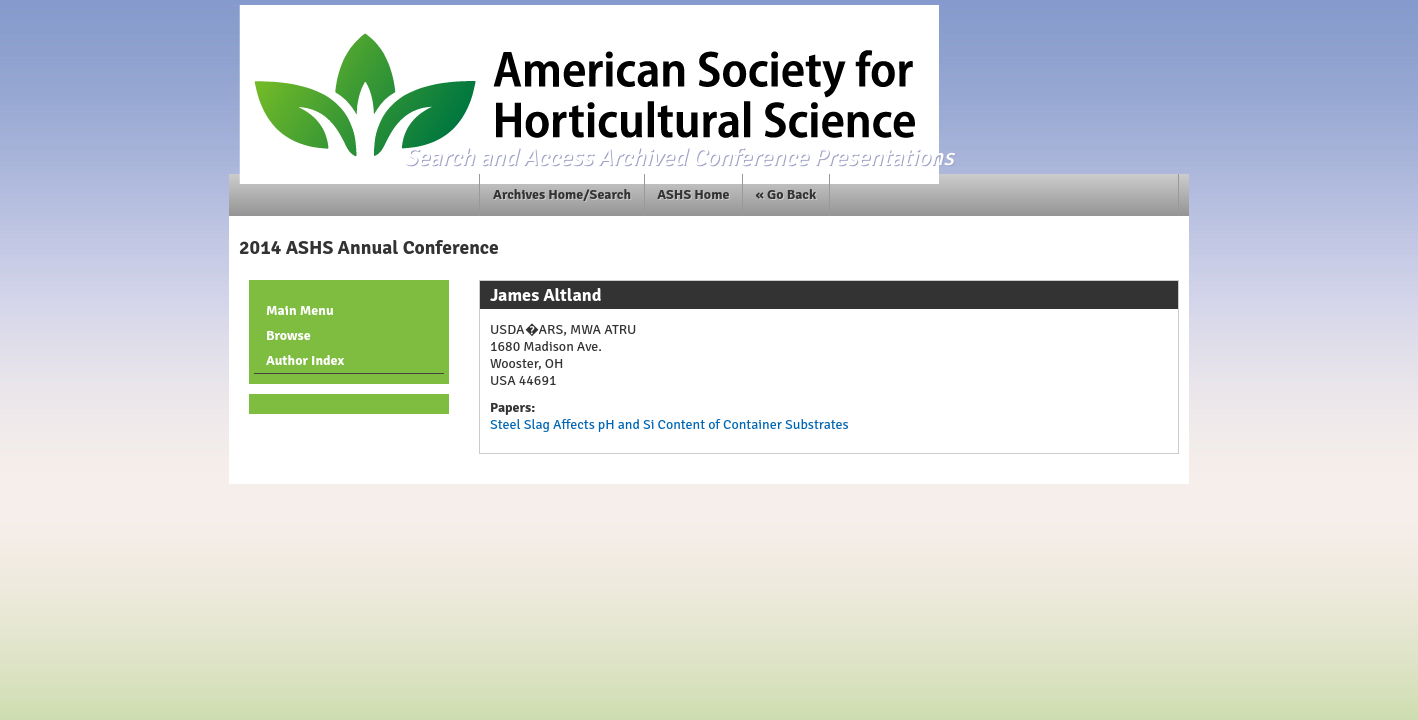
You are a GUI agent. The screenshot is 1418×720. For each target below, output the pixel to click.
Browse (288, 335)
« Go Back (786, 194)
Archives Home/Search (562, 194)
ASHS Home (693, 194)
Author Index (305, 360)
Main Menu (300, 310)
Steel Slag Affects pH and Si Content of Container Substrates (669, 424)
